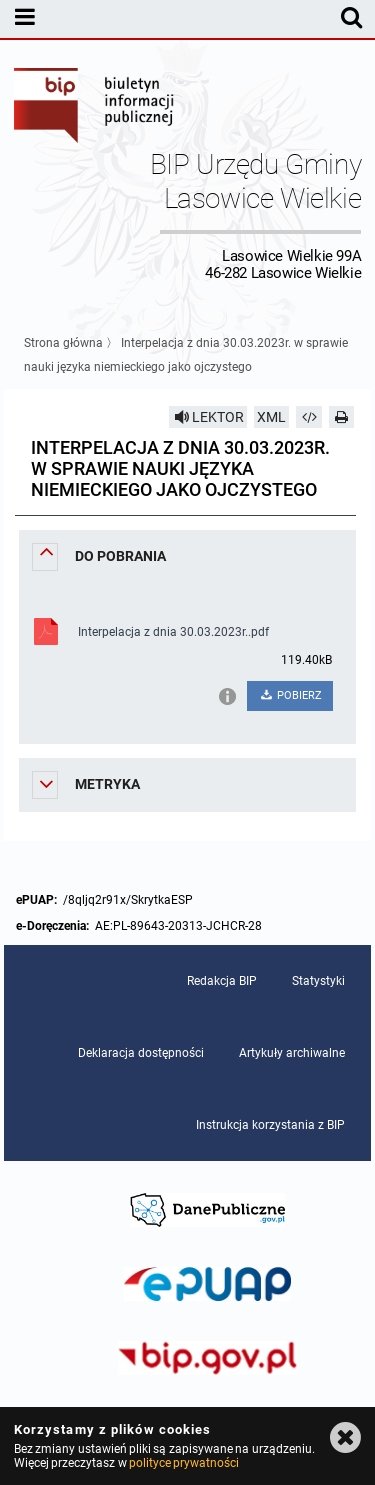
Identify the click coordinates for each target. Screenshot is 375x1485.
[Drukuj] (342, 417)
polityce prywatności (184, 1463)
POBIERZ (290, 695)
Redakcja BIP (222, 981)
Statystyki (318, 981)
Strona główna (63, 343)
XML (271, 417)
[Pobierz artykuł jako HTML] (309, 417)
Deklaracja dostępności (141, 1053)
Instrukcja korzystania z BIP (270, 1125)
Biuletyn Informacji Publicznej (95, 108)
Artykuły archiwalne (292, 1053)
